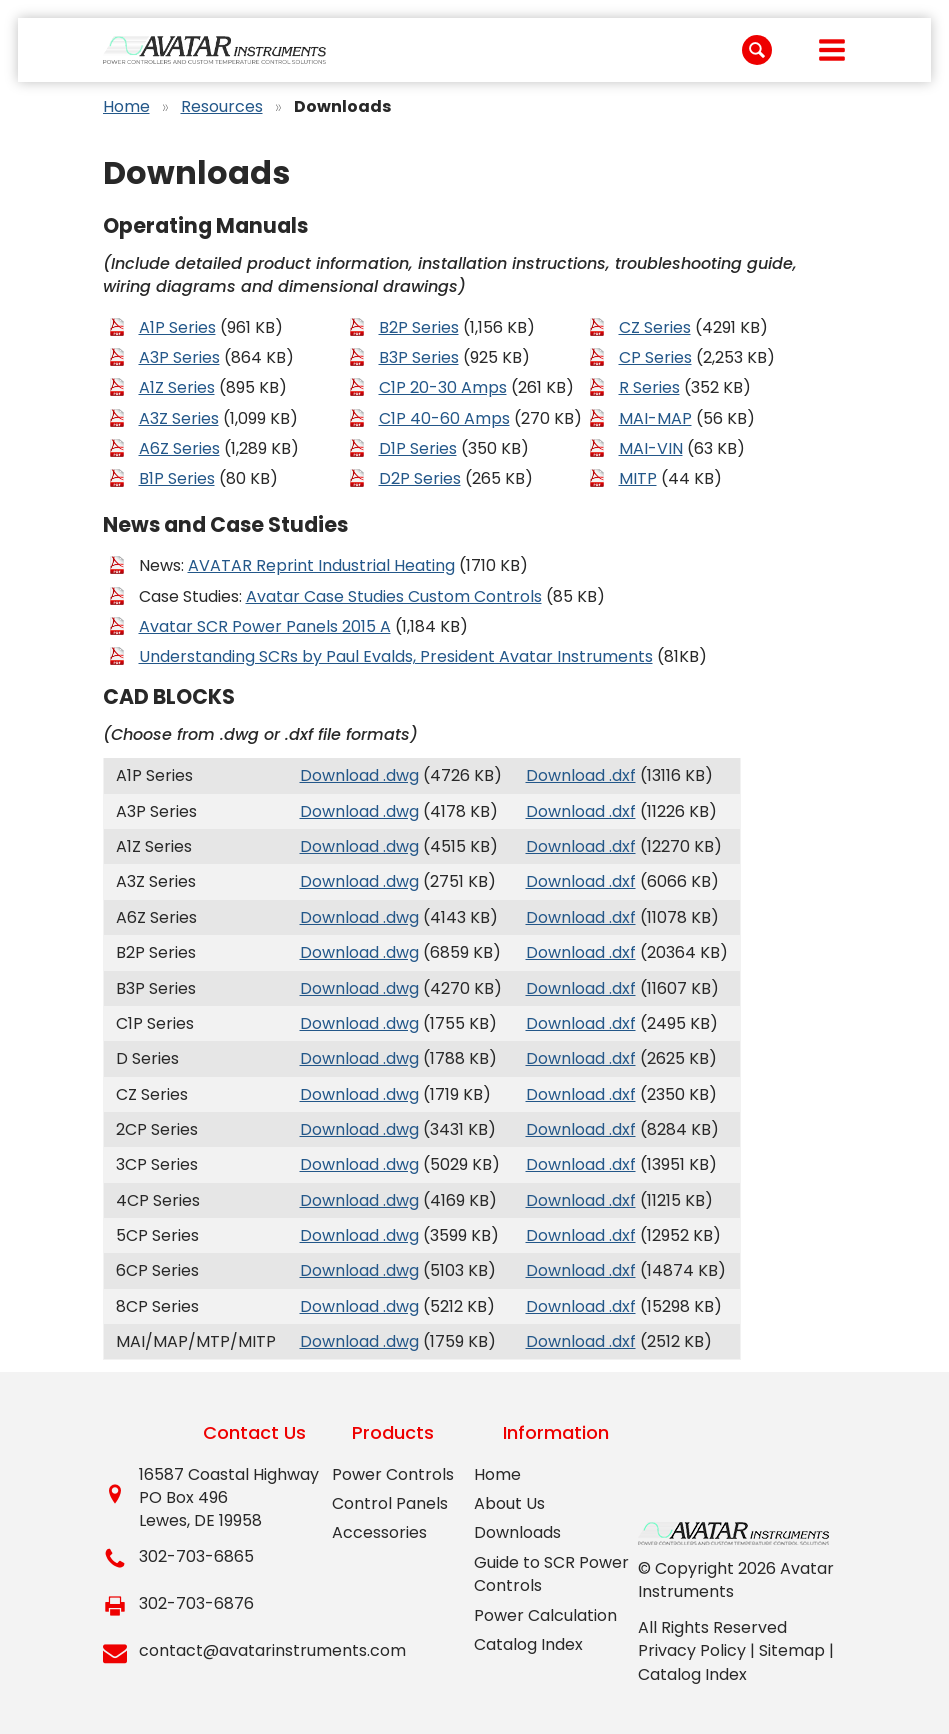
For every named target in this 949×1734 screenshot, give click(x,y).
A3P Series (179, 357)
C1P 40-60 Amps (444, 418)
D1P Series (418, 448)
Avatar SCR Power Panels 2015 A (265, 626)
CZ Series (655, 327)
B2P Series (419, 327)
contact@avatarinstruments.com (272, 1650)
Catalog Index (528, 1644)
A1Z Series (177, 387)
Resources (222, 106)
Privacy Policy (692, 1650)
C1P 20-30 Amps (443, 387)
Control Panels (390, 1503)
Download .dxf (581, 775)
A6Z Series (179, 448)
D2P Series (420, 478)
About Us (509, 1503)
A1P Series (177, 327)
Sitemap (792, 1650)
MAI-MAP (655, 418)
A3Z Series (179, 418)
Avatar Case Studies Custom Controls (394, 596)
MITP (638, 478)
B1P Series (177, 478)
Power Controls (393, 1474)
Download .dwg (359, 775)
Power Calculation (545, 1615)
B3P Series (419, 357)
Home (126, 106)
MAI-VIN (651, 448)
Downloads (517, 1532)
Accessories (379, 1532)
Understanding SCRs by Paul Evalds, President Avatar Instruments (396, 656)
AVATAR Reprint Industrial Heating (321, 565)
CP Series (655, 357)
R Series (649, 387)
